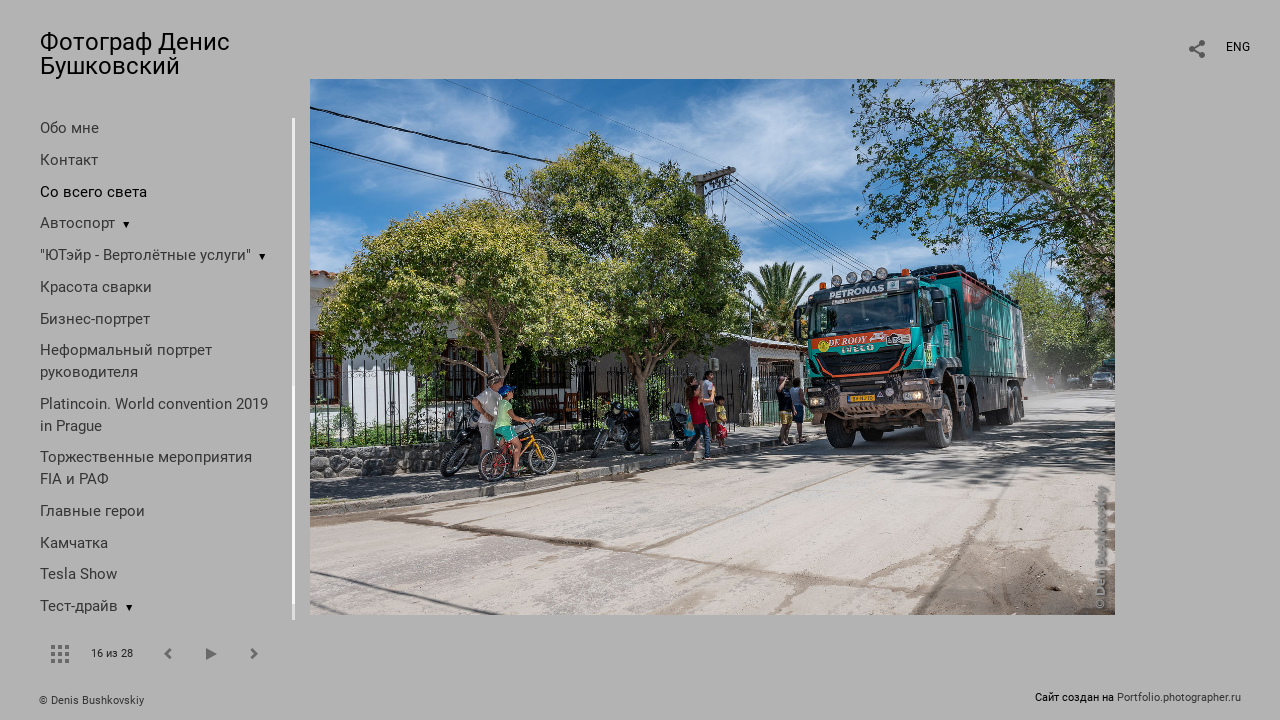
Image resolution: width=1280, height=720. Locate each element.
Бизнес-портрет (95, 319)
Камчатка (74, 543)
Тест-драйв (79, 606)
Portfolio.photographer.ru (1179, 697)
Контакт (69, 160)
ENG (1238, 47)
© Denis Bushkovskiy (91, 700)
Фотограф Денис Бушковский (135, 54)
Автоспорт (77, 223)
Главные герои (92, 511)
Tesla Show (78, 574)
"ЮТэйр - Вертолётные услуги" (145, 255)
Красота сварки (96, 287)
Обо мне (69, 128)
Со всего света (93, 192)
